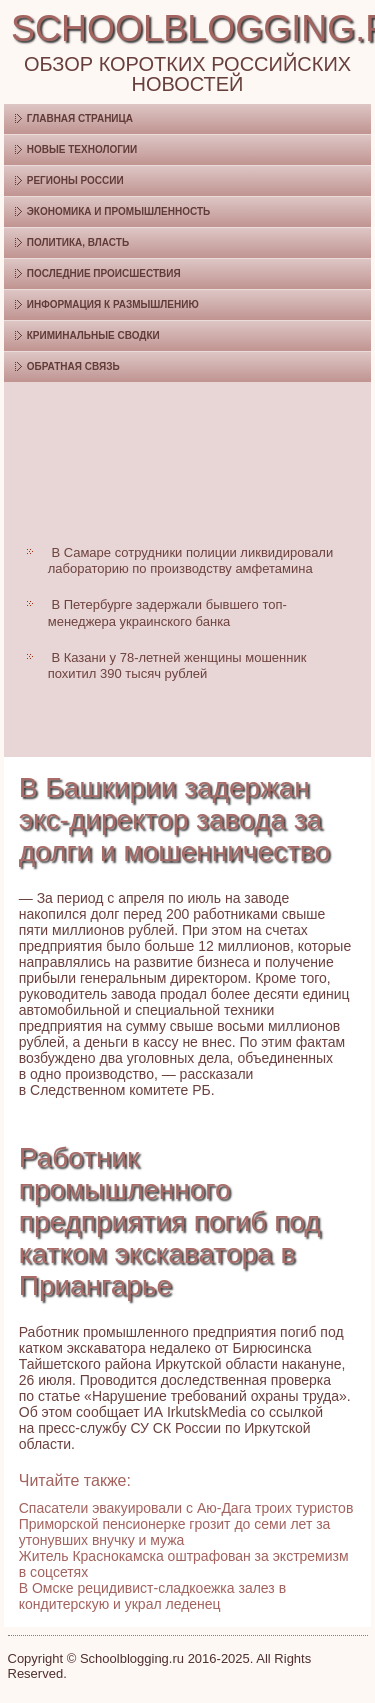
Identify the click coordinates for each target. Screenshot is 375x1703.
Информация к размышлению (113, 304)
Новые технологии (82, 149)
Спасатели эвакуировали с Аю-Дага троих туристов (186, 1508)
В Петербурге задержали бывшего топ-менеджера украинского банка (167, 612)
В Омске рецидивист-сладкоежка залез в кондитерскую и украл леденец (152, 1596)
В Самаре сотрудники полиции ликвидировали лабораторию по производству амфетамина (190, 560)
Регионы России (75, 180)
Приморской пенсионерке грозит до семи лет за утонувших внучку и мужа (175, 1532)
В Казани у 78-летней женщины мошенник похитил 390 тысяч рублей (177, 665)
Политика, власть (78, 242)
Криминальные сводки (93, 335)
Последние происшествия (104, 273)
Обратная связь (73, 366)
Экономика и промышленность (118, 211)
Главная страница (80, 118)
